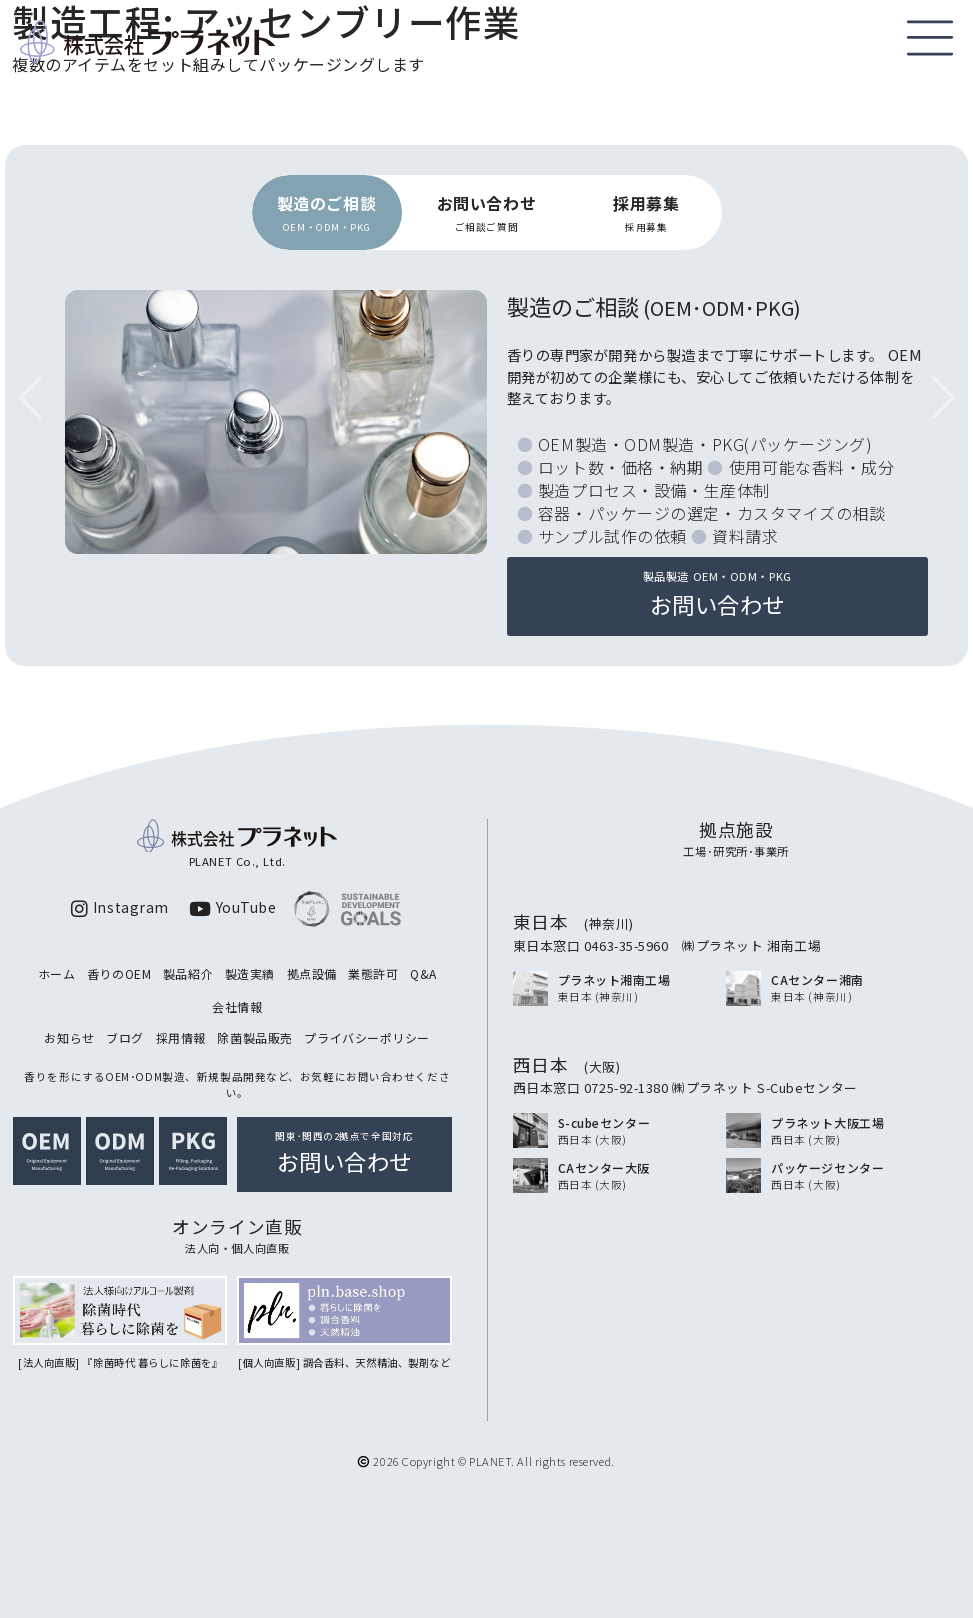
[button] (943, 398)
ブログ (125, 1037)
